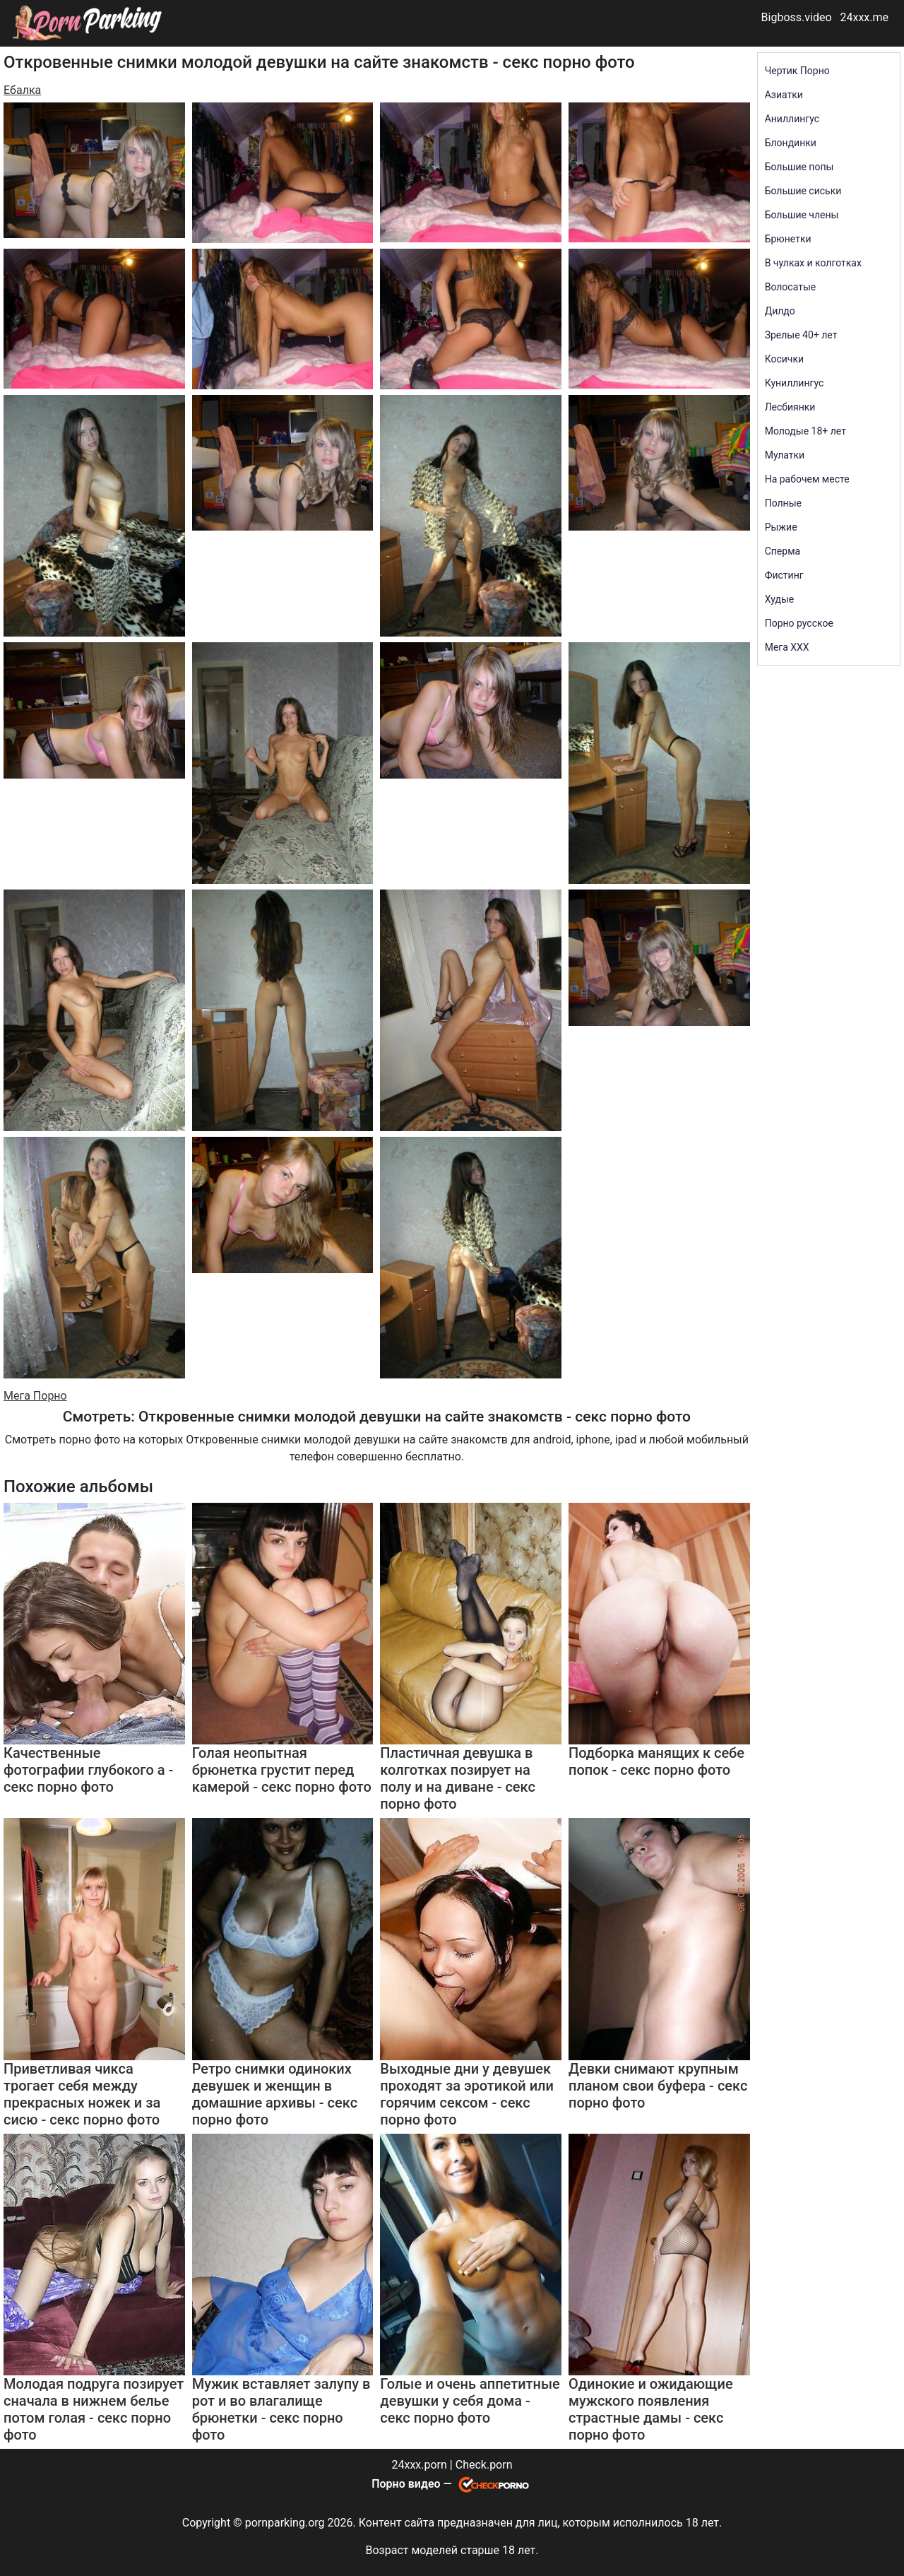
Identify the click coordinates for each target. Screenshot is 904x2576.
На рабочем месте (807, 479)
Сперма (782, 551)
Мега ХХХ (787, 647)
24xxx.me (864, 17)
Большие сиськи (803, 190)
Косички (784, 359)
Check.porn (484, 2464)
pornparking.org (285, 2522)
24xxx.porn (418, 2464)
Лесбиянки (790, 407)
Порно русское (799, 623)
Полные (783, 503)
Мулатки (785, 455)
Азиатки (784, 94)
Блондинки (790, 142)
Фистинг (784, 575)
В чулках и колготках (813, 262)
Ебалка (22, 90)
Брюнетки (788, 238)
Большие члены (802, 214)
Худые (780, 599)
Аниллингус (792, 118)
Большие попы (799, 166)
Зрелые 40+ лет (801, 335)
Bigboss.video (796, 17)
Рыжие (781, 527)
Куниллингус (794, 383)
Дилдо (780, 311)
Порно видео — (413, 2484)
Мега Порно (35, 1395)
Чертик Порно (797, 70)
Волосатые (790, 287)
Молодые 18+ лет (805, 431)
